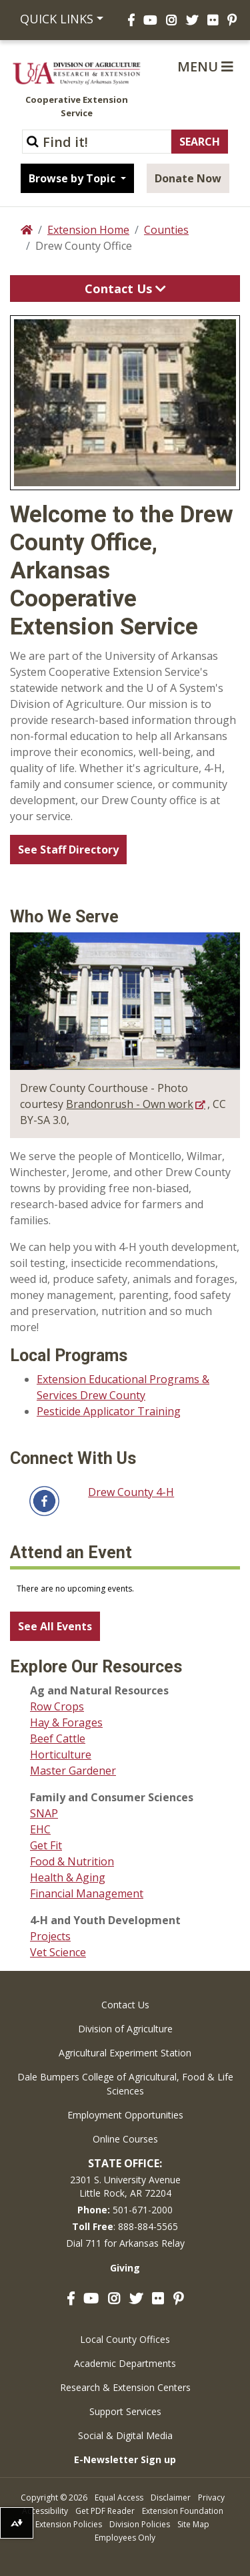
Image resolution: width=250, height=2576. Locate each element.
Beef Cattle (57, 1738)
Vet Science (58, 1952)
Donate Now (188, 178)
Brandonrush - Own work (129, 1104)
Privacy (211, 2497)
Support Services (125, 2411)
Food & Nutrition (72, 1861)
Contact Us (125, 2004)
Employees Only (125, 2537)
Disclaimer (171, 2497)
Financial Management (86, 1893)
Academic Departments (125, 2363)
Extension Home (88, 229)
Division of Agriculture (125, 2028)
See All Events (55, 1626)
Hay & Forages (66, 1722)
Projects (50, 1936)
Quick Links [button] (56, 19)
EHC (40, 1829)
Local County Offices (125, 2339)
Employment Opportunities (125, 2114)
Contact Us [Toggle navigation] (125, 289)
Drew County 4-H (131, 1492)
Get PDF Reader (105, 2511)
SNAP (44, 1813)
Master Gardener (73, 1770)
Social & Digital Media (125, 2435)
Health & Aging (67, 1877)
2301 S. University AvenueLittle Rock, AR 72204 (125, 2186)
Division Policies (139, 2524)
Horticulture (60, 1754)
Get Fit (46, 1845)
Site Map (193, 2524)
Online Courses (125, 2139)
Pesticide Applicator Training (109, 1411)
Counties (166, 229)
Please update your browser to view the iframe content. (125, 1588)
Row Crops (57, 1706)
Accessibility (45, 2511)
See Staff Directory (68, 849)
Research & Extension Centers (125, 2387)
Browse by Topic (73, 178)
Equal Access (119, 2497)
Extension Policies (68, 2524)
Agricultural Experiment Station (125, 2052)
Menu (205, 66)
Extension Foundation (182, 2511)
